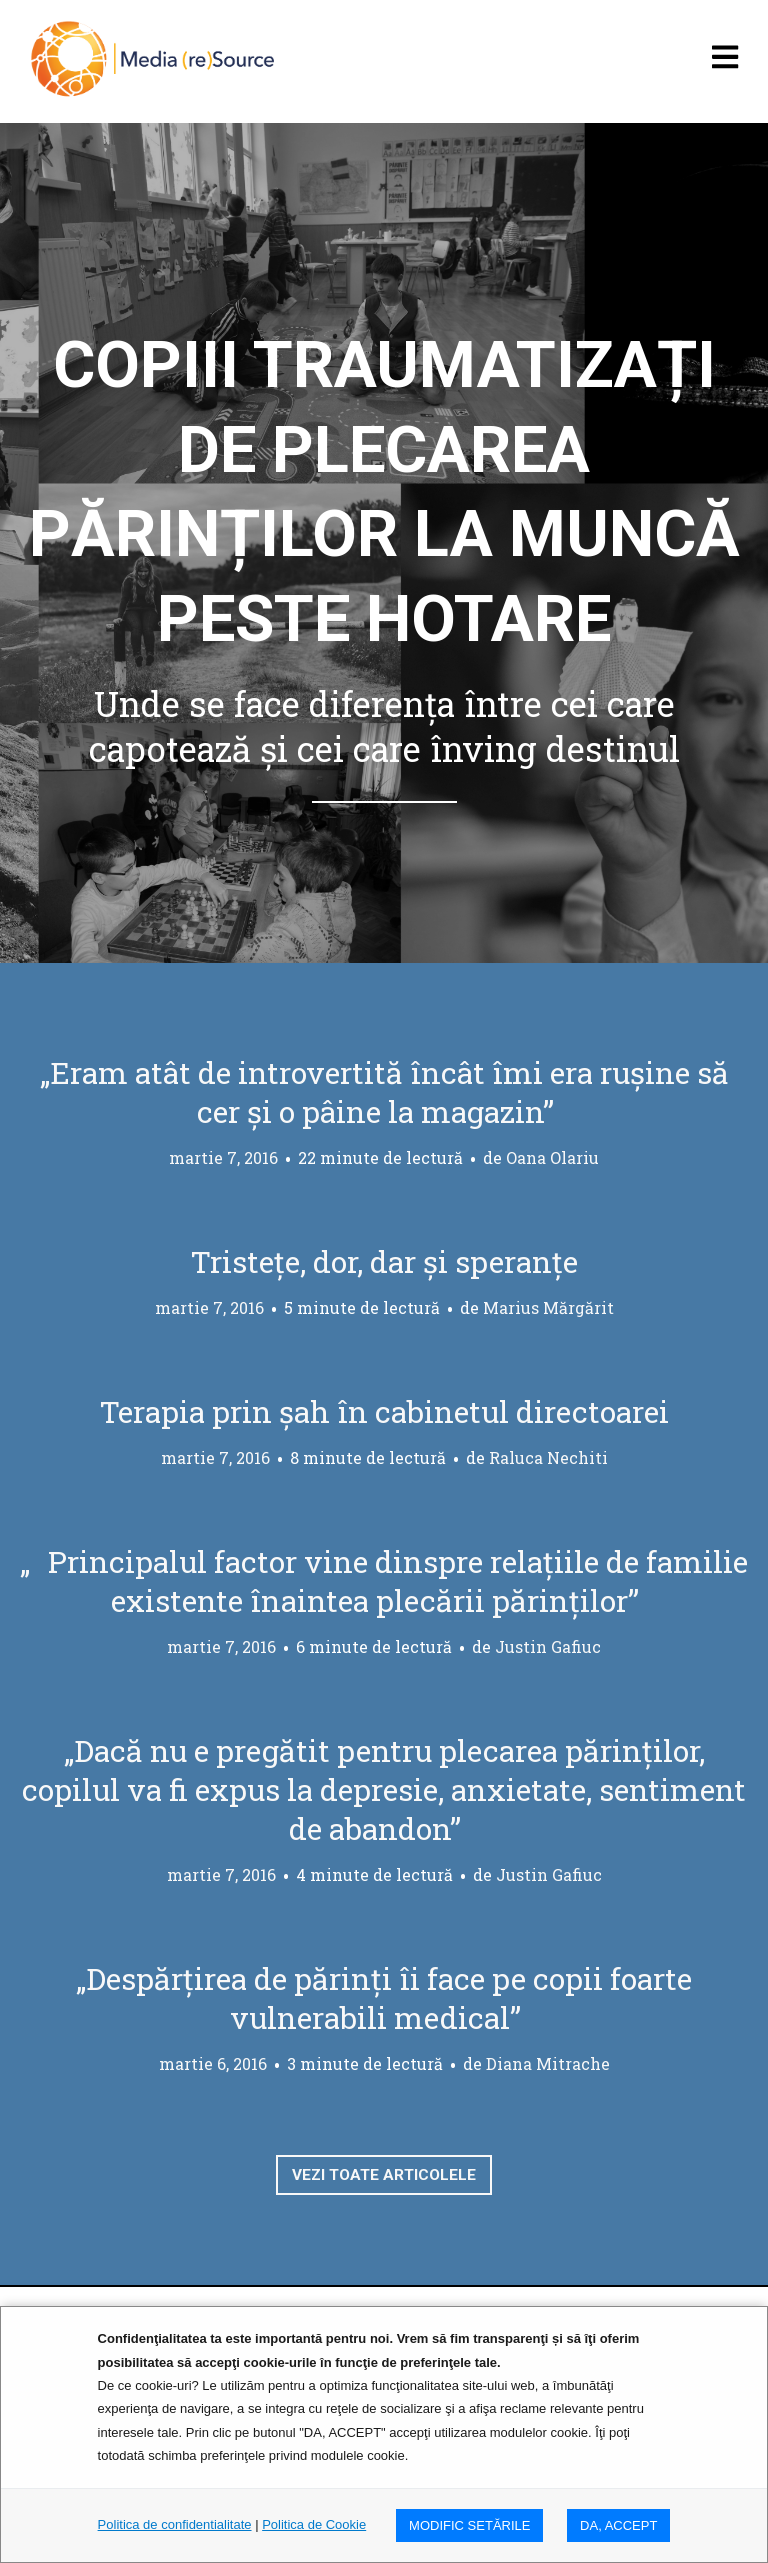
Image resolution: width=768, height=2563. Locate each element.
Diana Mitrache (548, 2063)
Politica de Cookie (314, 2524)
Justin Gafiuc (548, 1646)
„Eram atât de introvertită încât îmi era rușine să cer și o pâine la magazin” (384, 1092)
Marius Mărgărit (548, 1307)
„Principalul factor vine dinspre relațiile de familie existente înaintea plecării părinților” (384, 1581)
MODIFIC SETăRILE (469, 2525)
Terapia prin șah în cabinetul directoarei (384, 1411)
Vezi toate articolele (384, 2177)
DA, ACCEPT (618, 2525)
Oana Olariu (552, 1157)
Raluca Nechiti (548, 1457)
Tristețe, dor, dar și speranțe (384, 1261)
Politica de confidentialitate (175, 2524)
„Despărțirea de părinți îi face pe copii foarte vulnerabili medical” (384, 1998)
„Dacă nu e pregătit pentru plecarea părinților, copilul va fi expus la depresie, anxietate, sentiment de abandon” (384, 1789)
